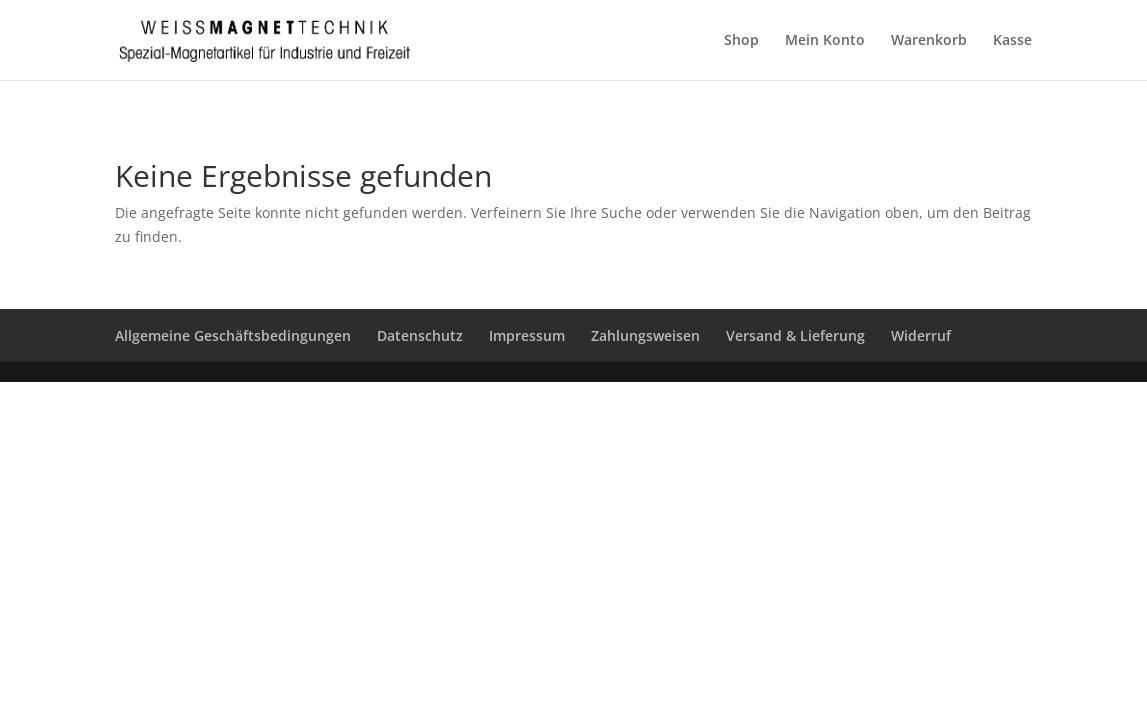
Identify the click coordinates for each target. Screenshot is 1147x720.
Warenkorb (929, 41)
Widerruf (921, 335)
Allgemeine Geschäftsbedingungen (233, 335)
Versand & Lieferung (795, 335)
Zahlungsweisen (645, 335)
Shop (741, 41)
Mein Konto (825, 41)
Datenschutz (420, 335)
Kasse (1012, 41)
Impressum (527, 335)
